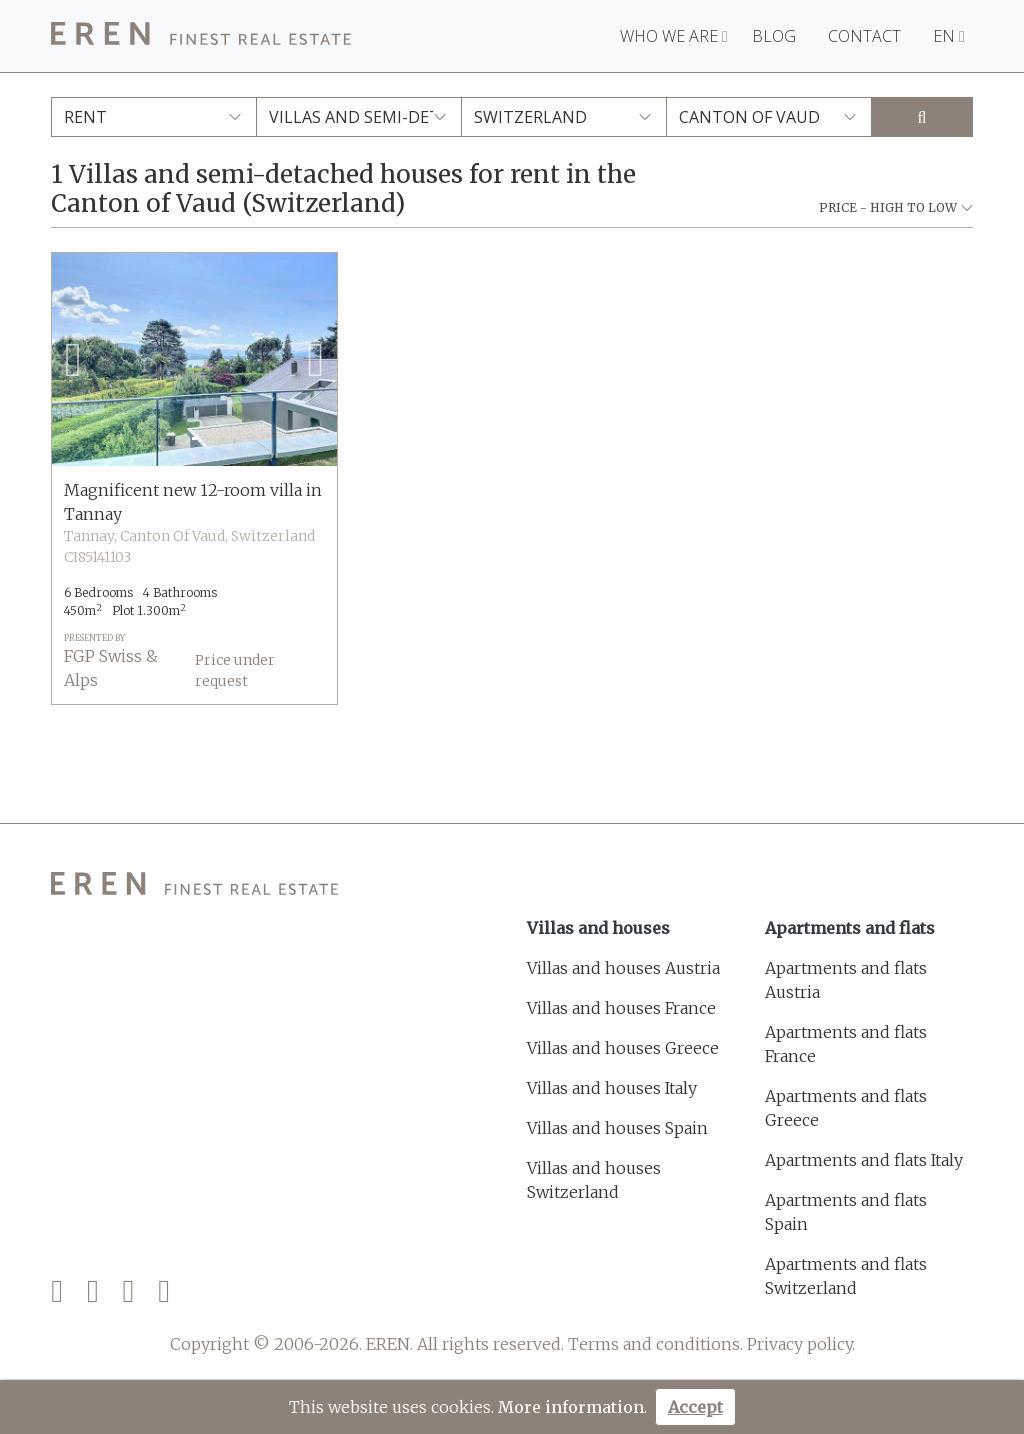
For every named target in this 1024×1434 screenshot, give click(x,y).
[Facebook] (57, 1291)
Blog (774, 36)
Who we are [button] (674, 36)
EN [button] (949, 36)
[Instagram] (129, 1291)
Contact (864, 36)
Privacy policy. (801, 1344)
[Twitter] (93, 1291)
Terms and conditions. (655, 1344)
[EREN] (201, 36)
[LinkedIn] (164, 1291)
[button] (73, 360)
